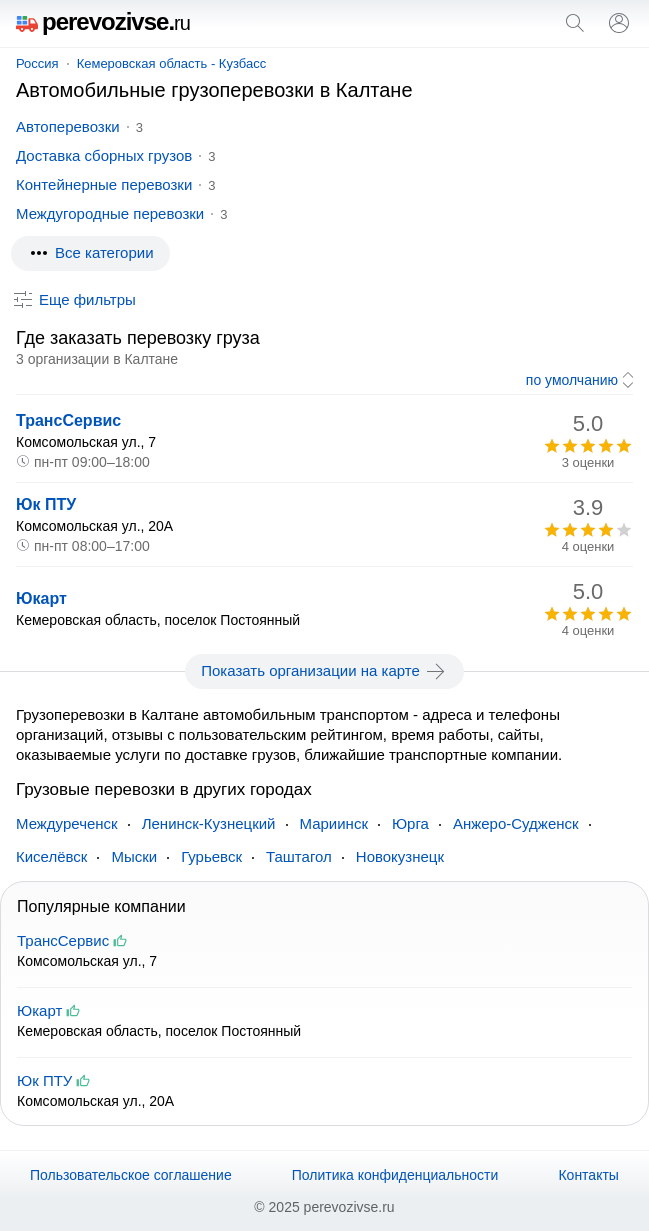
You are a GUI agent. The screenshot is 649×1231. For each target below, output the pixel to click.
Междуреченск (67, 823)
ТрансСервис (68, 420)
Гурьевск (211, 856)
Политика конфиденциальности (395, 1175)
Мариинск (334, 823)
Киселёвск (51, 856)
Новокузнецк (400, 856)
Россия (37, 63)
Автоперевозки (68, 126)
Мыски (134, 856)
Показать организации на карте (324, 671)
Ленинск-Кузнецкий (209, 823)
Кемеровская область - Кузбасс (172, 63)
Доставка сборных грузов (104, 155)
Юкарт (41, 598)
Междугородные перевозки (110, 213)
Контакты (588, 1175)
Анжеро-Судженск (516, 823)
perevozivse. (103, 21)
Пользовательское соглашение (131, 1175)
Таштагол (299, 856)
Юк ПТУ (46, 504)
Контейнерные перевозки (104, 184)
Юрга (410, 823)
